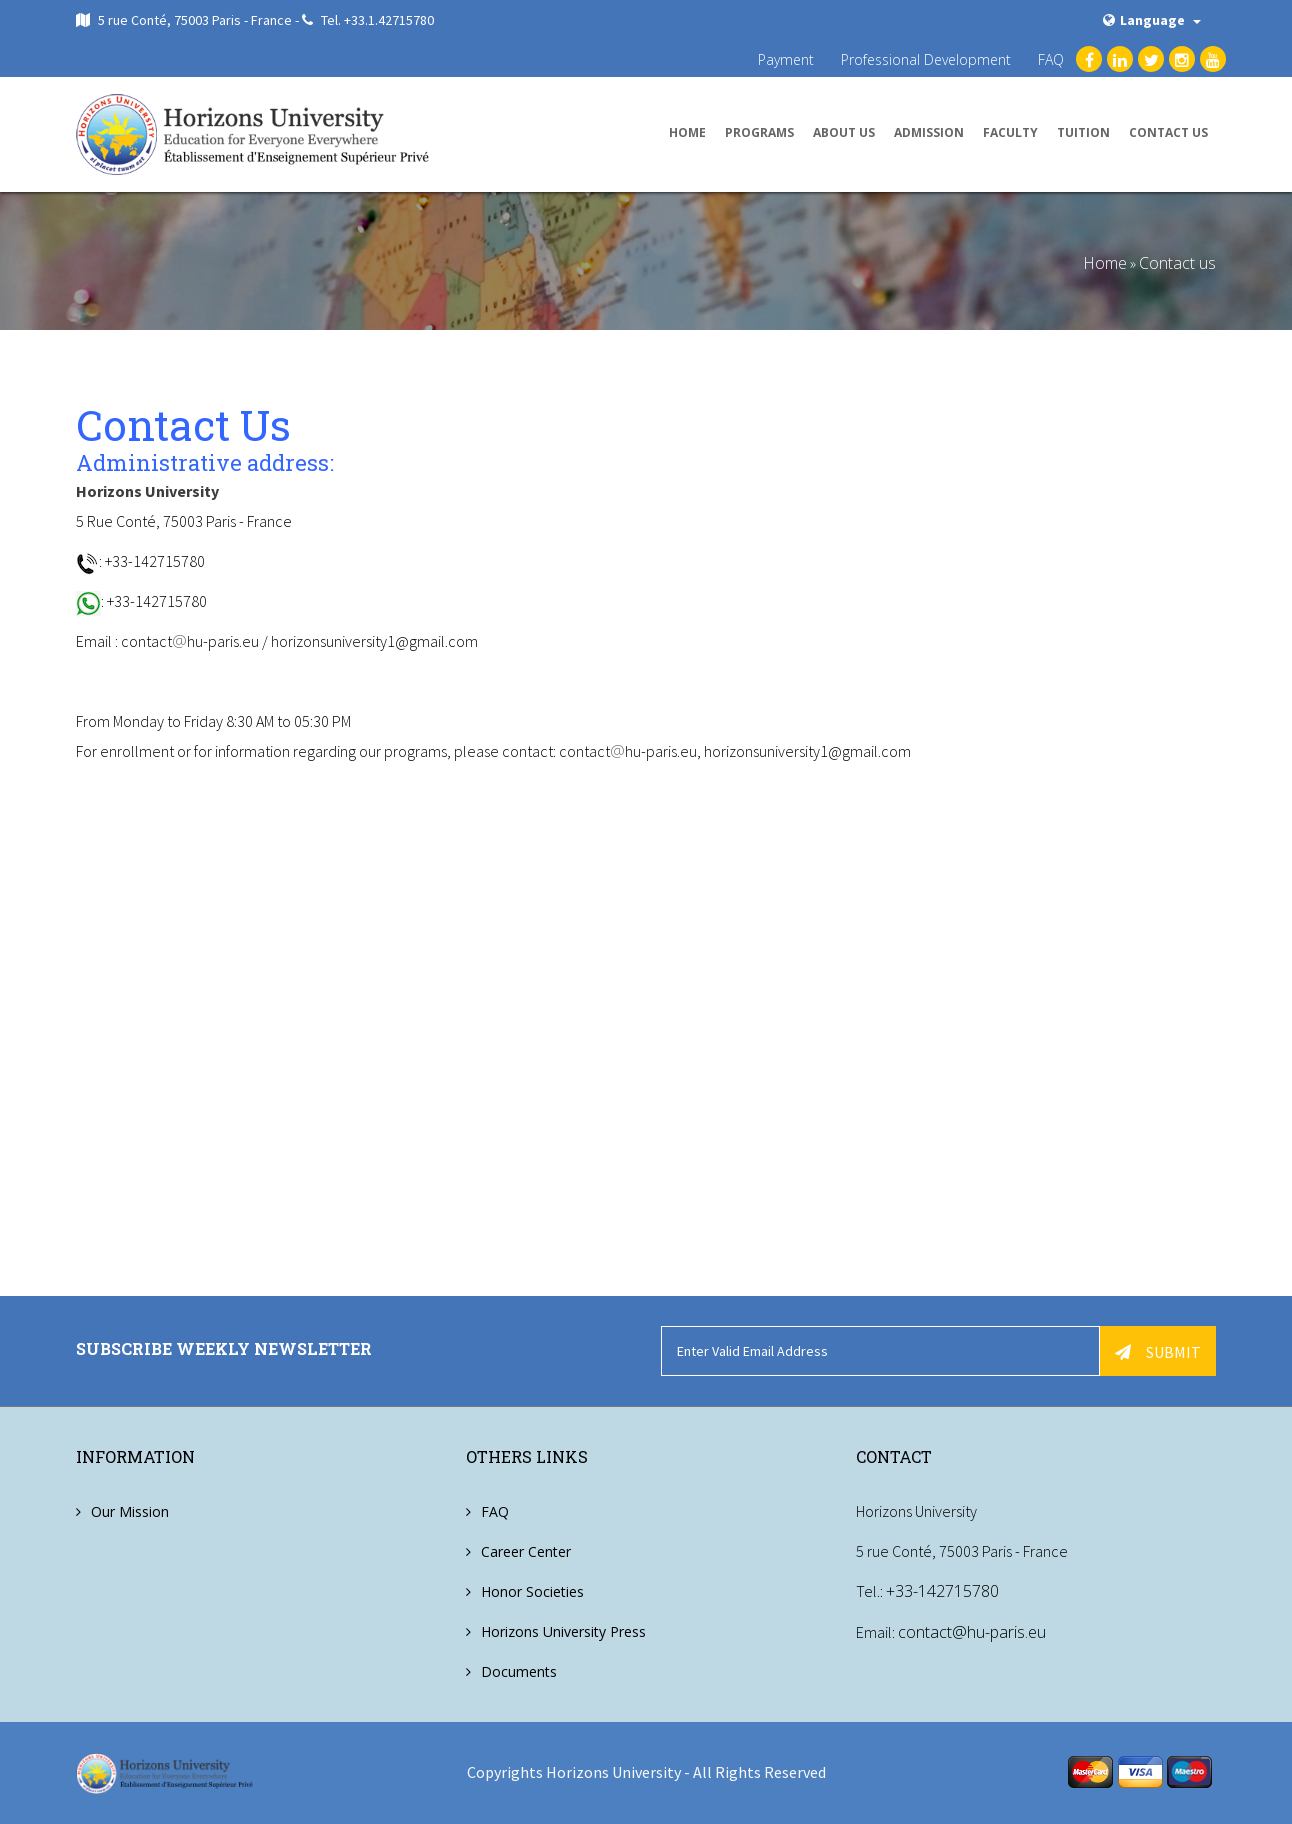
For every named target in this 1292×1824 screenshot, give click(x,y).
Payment (786, 59)
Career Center (526, 1551)
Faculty (1010, 132)
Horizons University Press (563, 1631)
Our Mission (130, 1511)
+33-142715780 (942, 1591)
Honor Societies (532, 1591)
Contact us (1168, 132)
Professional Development (926, 59)
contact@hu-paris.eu (972, 1631)
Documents (519, 1671)
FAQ (1051, 59)
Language (1152, 20)
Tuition (1083, 132)
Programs (759, 132)
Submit (1158, 1352)
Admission (929, 132)
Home (687, 132)
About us (844, 132)
